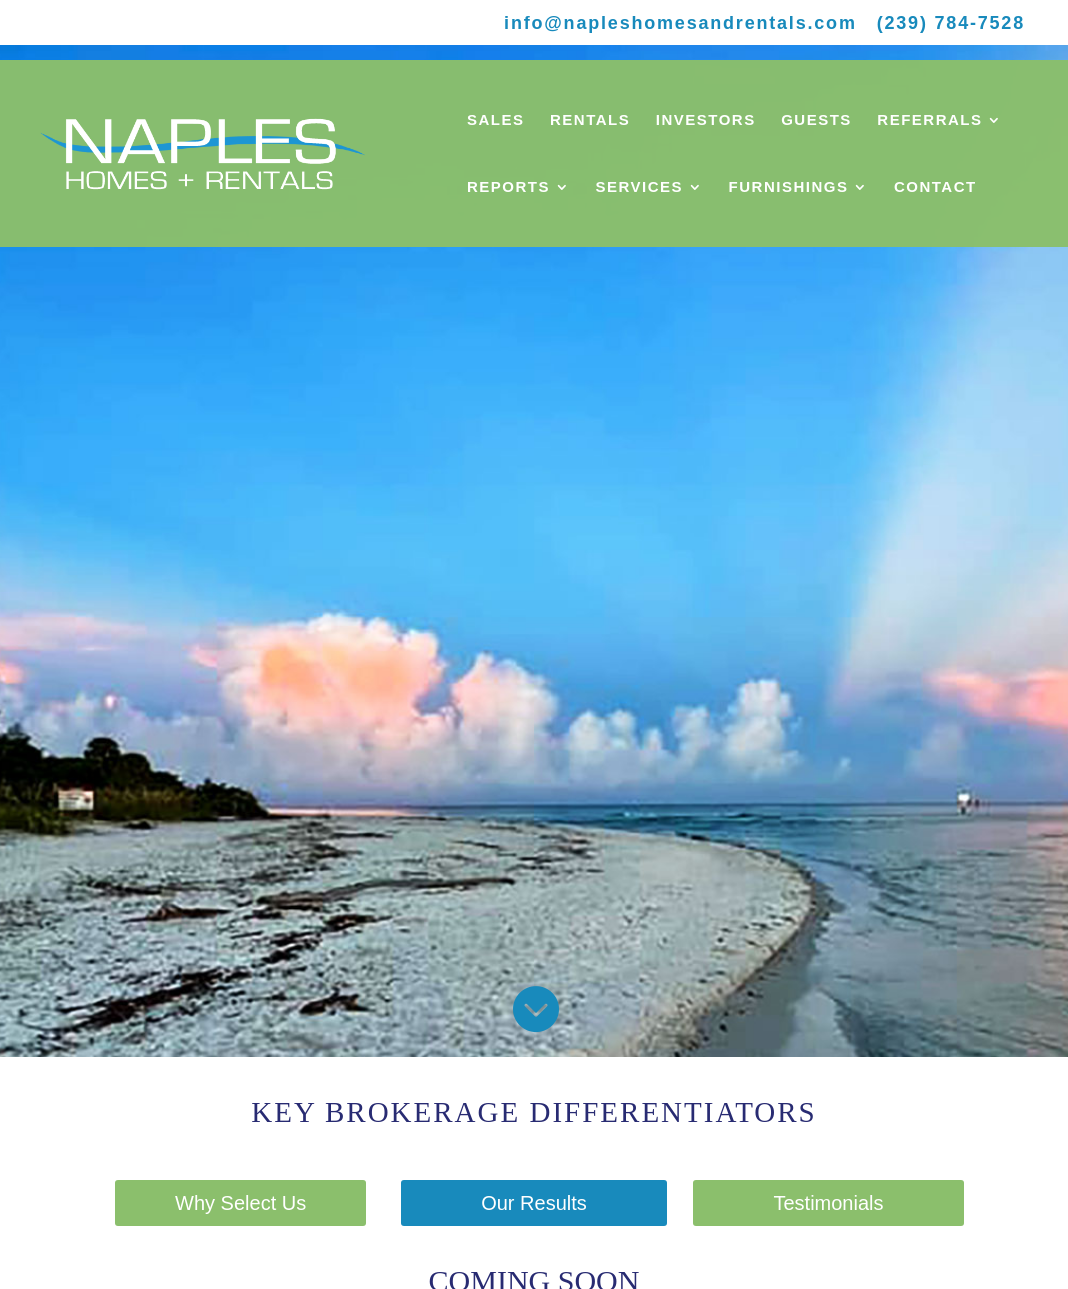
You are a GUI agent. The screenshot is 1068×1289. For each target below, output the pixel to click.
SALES (496, 120)
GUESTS (816, 120)
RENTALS (590, 120)
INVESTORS (706, 120)
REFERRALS (929, 120)
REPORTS (508, 187)
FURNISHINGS (789, 187)
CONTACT (935, 187)
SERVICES (640, 187)
